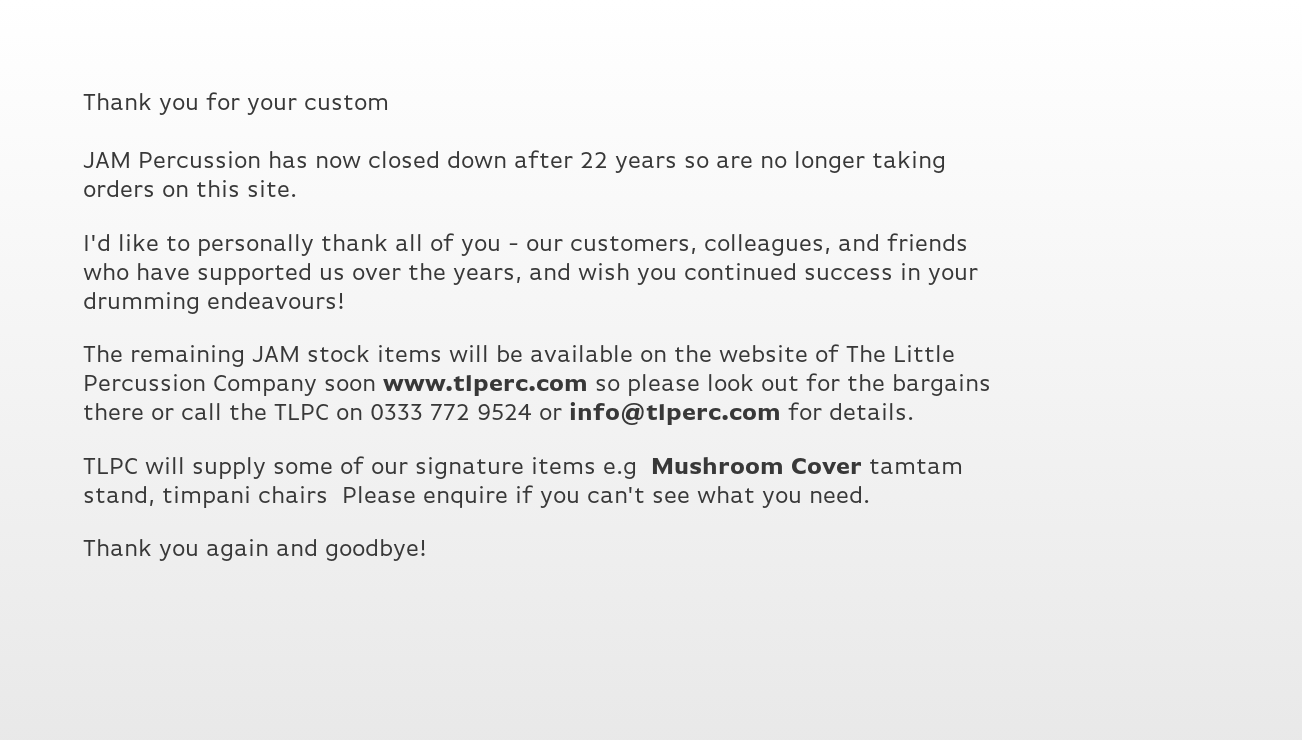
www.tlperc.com (485, 384)
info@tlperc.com (675, 413)
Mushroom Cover (756, 467)
